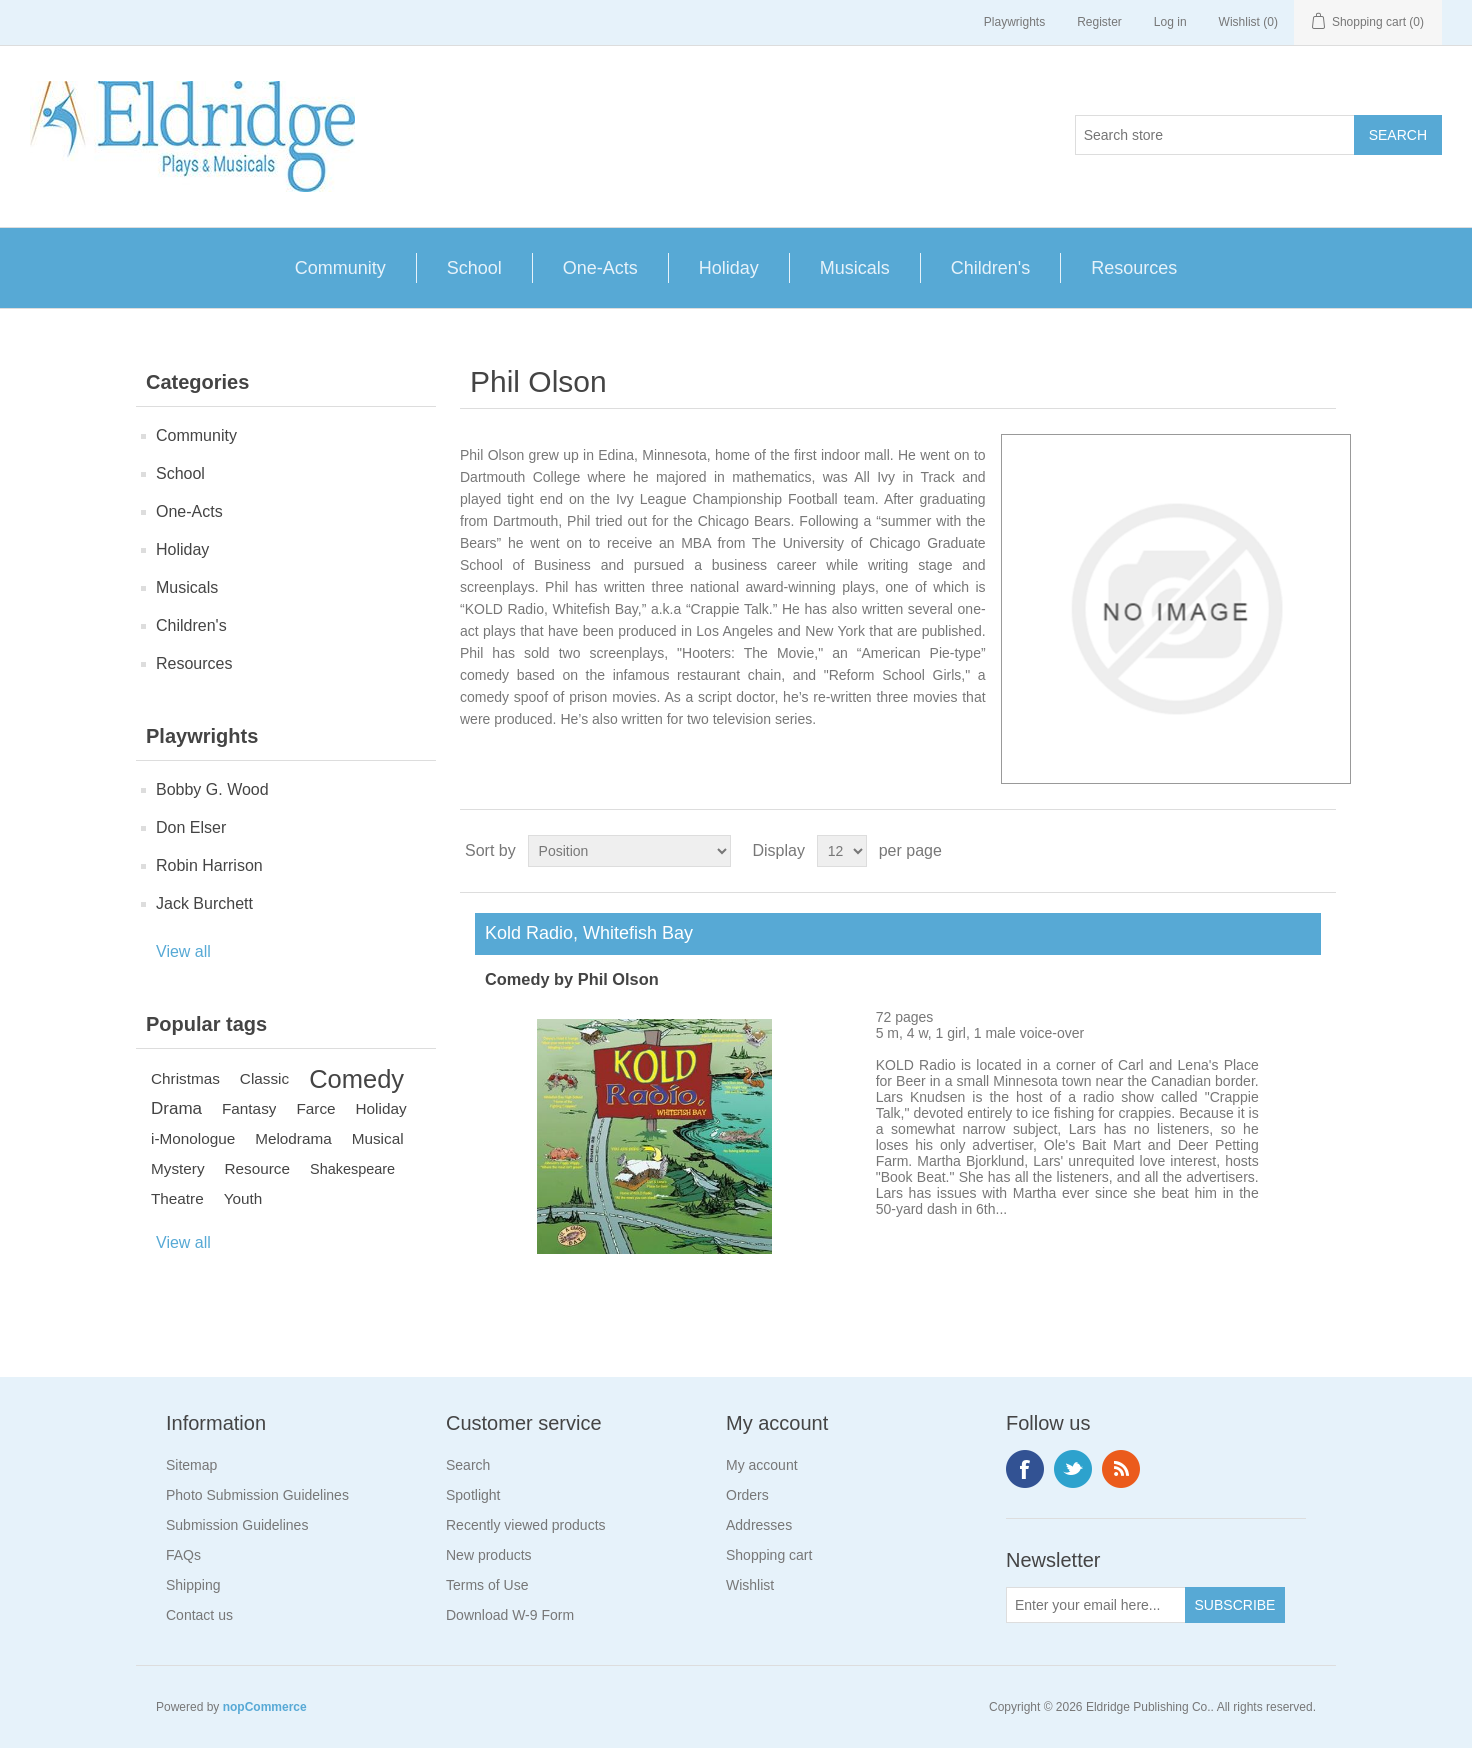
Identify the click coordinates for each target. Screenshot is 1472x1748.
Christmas (185, 1078)
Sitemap (191, 1465)
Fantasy (249, 1108)
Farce (315, 1108)
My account (762, 1465)
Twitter (1073, 1469)
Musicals (855, 268)
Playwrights (1014, 22)
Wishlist (750, 1585)
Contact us (199, 1615)
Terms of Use (487, 1585)
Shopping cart (769, 1555)
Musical (378, 1138)
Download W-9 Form (510, 1615)
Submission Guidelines (237, 1525)
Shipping (193, 1585)
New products (489, 1555)
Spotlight (473, 1495)
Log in (1170, 22)
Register (1099, 22)
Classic (264, 1078)
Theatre (177, 1198)
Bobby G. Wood (212, 789)
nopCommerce (265, 1707)
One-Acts (600, 268)
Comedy (356, 1079)
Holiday (729, 268)
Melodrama (293, 1138)
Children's (990, 268)
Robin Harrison (209, 865)
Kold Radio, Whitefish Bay (584, 933)
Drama (176, 1108)
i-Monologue (193, 1138)
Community (340, 268)
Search (468, 1465)
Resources (1134, 268)
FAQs (183, 1555)
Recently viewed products (526, 1525)
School (474, 268)
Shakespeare (352, 1169)
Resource (257, 1168)
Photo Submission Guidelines (257, 1495)
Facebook (1025, 1469)
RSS (1121, 1469)
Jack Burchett (204, 903)
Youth (243, 1198)
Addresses (759, 1525)
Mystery (178, 1168)
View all (183, 951)
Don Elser (191, 827)
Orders (747, 1495)
